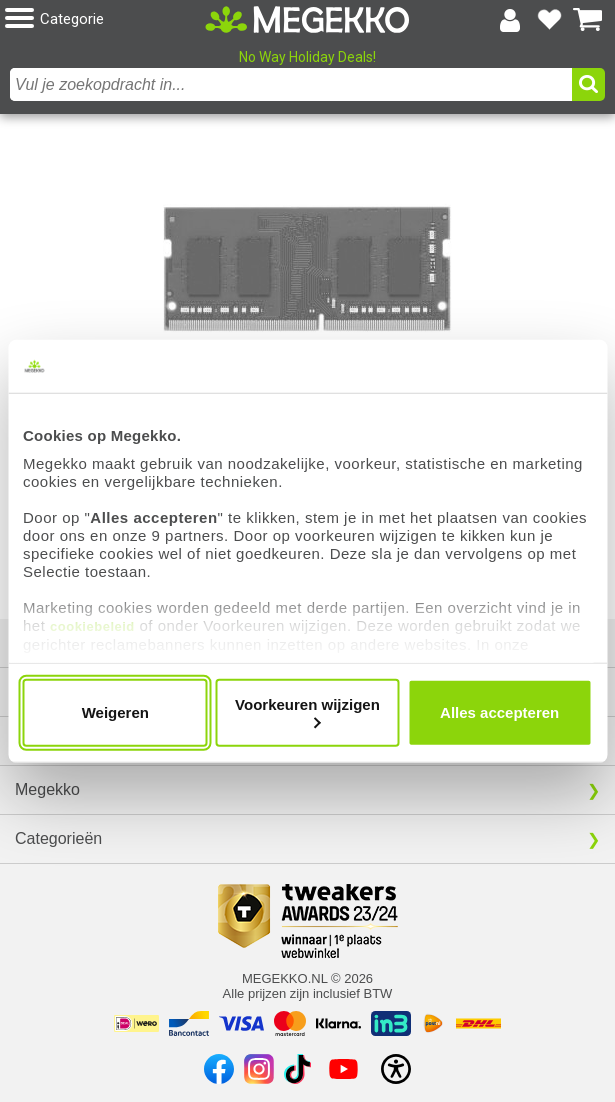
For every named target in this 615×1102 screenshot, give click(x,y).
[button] (105, 19)
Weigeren (115, 712)
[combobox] (291, 84)
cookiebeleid (92, 626)
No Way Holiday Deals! (307, 57)
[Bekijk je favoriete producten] (549, 20)
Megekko (47, 789)
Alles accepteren (499, 712)
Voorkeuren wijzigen (307, 711)
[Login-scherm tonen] (510, 20)
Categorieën (58, 838)
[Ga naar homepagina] (307, 19)
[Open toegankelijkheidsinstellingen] (396, 1069)
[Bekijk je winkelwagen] (588, 20)
